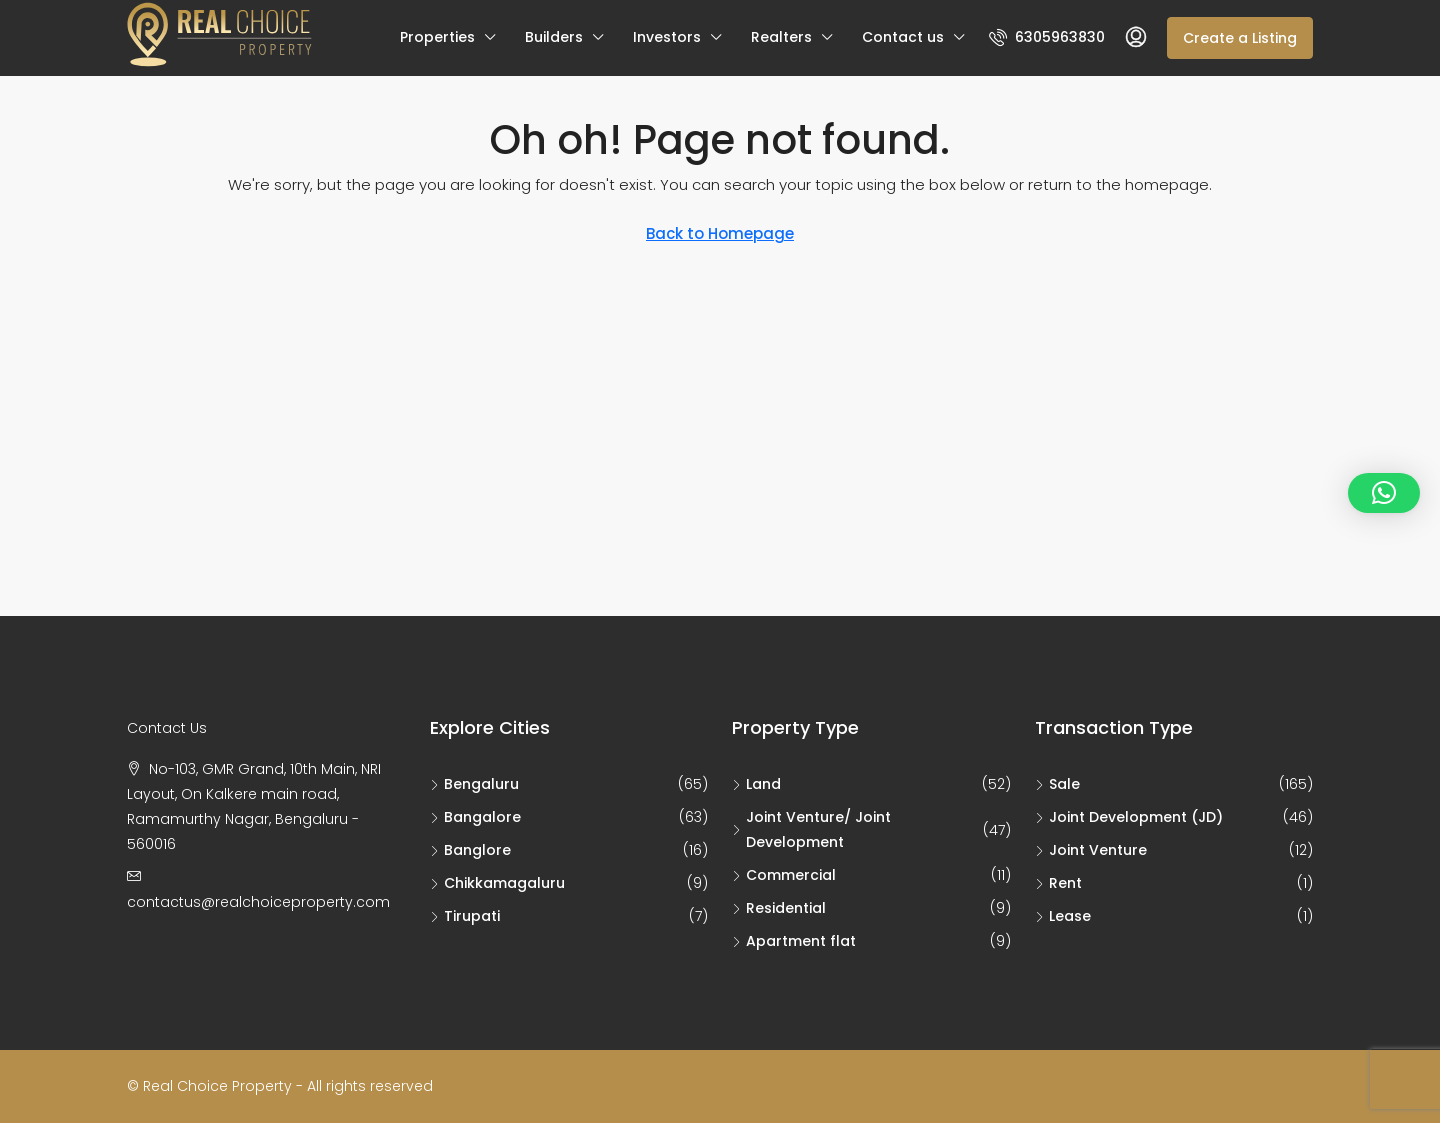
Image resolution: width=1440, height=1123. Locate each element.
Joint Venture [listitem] (1091, 850)
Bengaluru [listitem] (474, 784)
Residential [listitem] (779, 908)
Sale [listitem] (1057, 784)
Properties (437, 37)
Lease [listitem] (1063, 916)
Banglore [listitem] (470, 850)
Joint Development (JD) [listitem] (1129, 817)
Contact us (903, 37)
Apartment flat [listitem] (794, 941)
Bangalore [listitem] (475, 817)
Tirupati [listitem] (465, 916)
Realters (781, 37)
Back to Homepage (720, 233)
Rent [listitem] (1058, 883)
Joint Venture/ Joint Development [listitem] (811, 829)
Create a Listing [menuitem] (1240, 38)
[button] (1384, 493)
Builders (554, 37)
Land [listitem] (756, 784)
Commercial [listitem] (784, 875)
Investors (667, 37)
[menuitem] (1047, 37)
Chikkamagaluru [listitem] (497, 883)
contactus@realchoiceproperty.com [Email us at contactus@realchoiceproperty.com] (258, 902)
